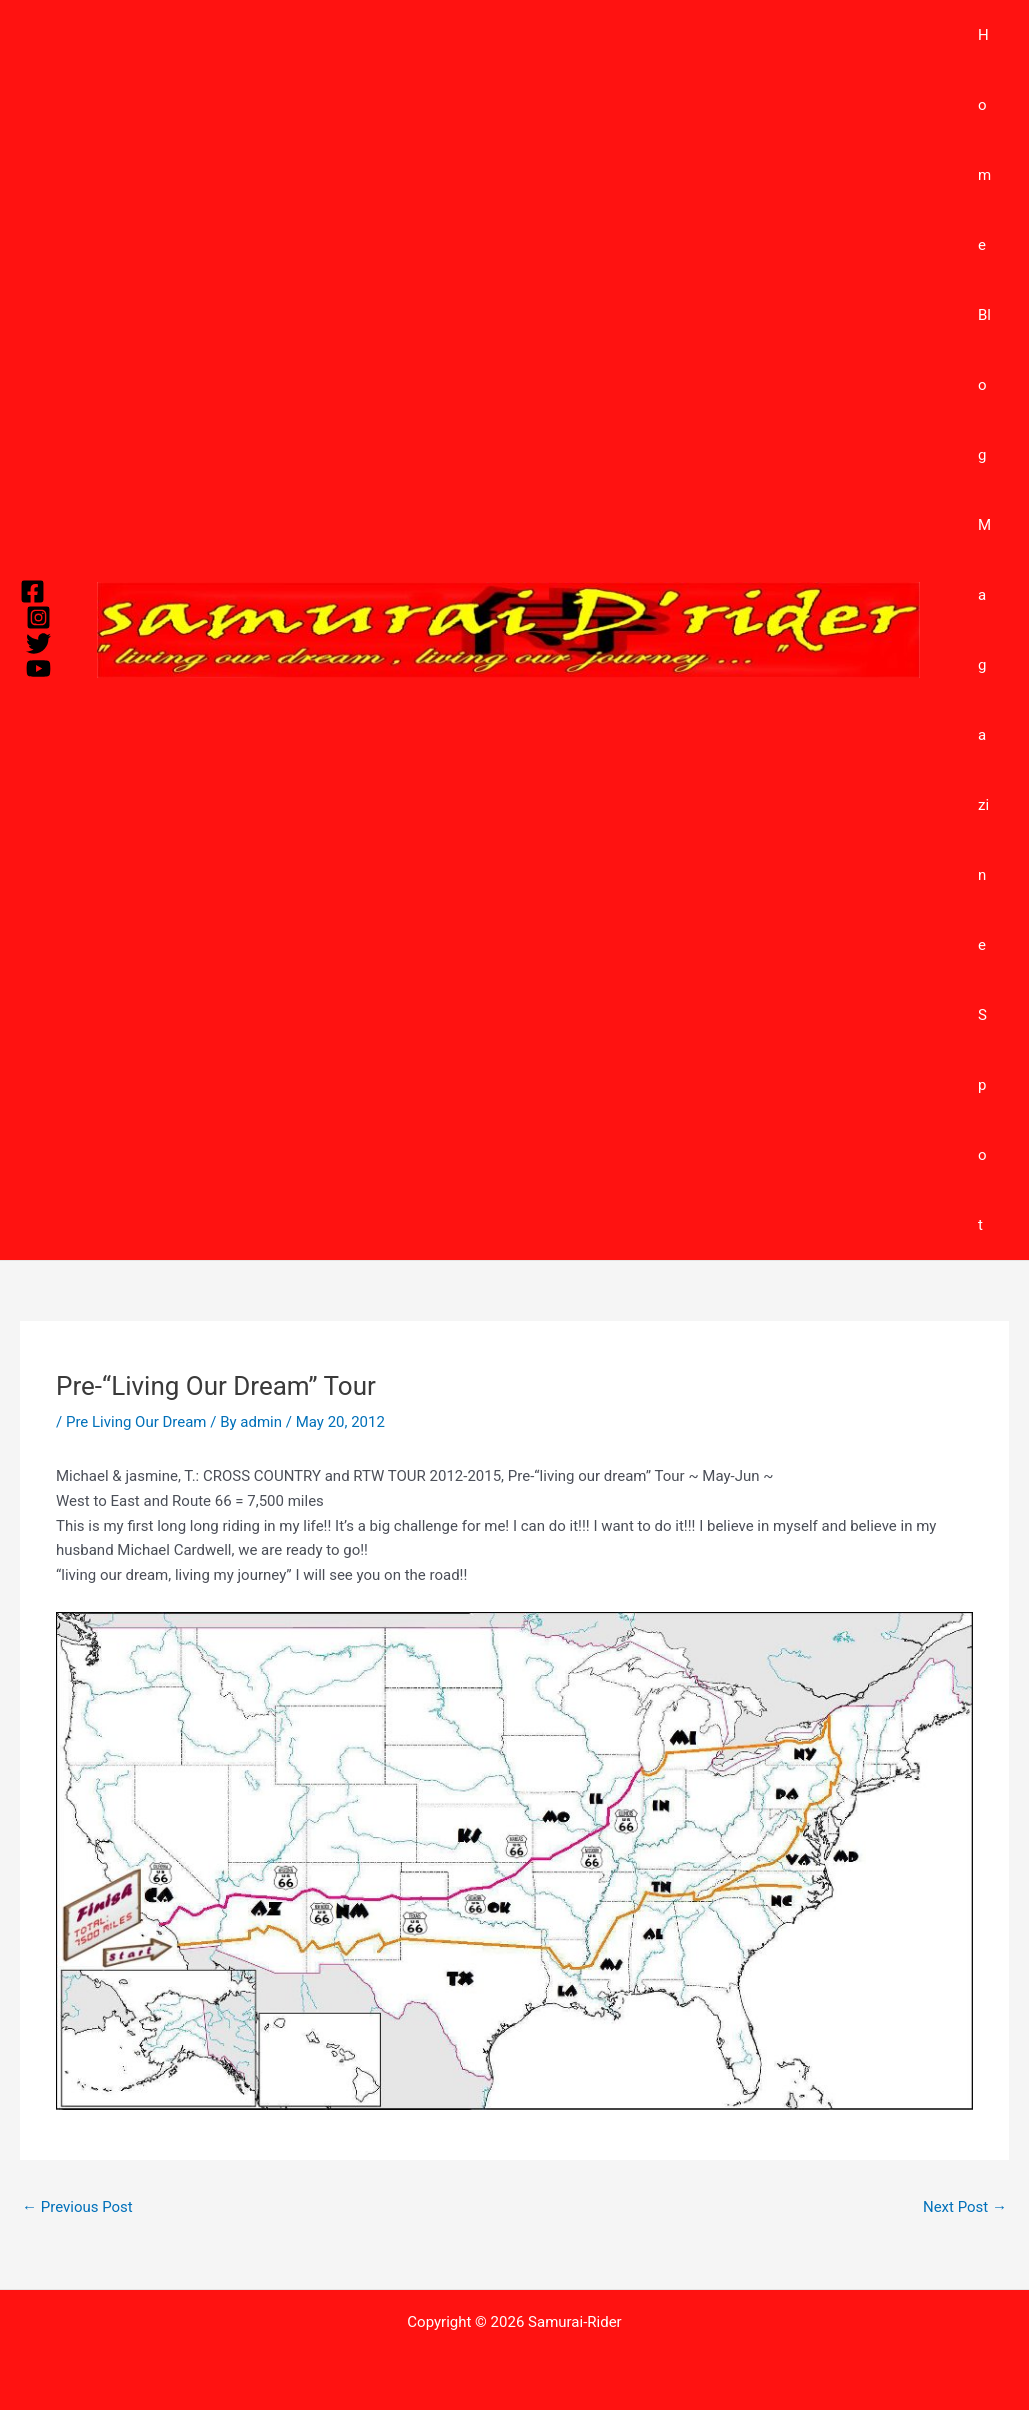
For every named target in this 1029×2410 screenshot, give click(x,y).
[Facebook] (32, 591)
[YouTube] (38, 668)
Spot (985, 1120)
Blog (987, 385)
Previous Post (77, 2207)
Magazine (987, 735)
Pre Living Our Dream (136, 1422)
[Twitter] (38, 643)
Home (987, 140)
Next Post (965, 2207)
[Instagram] (38, 617)
